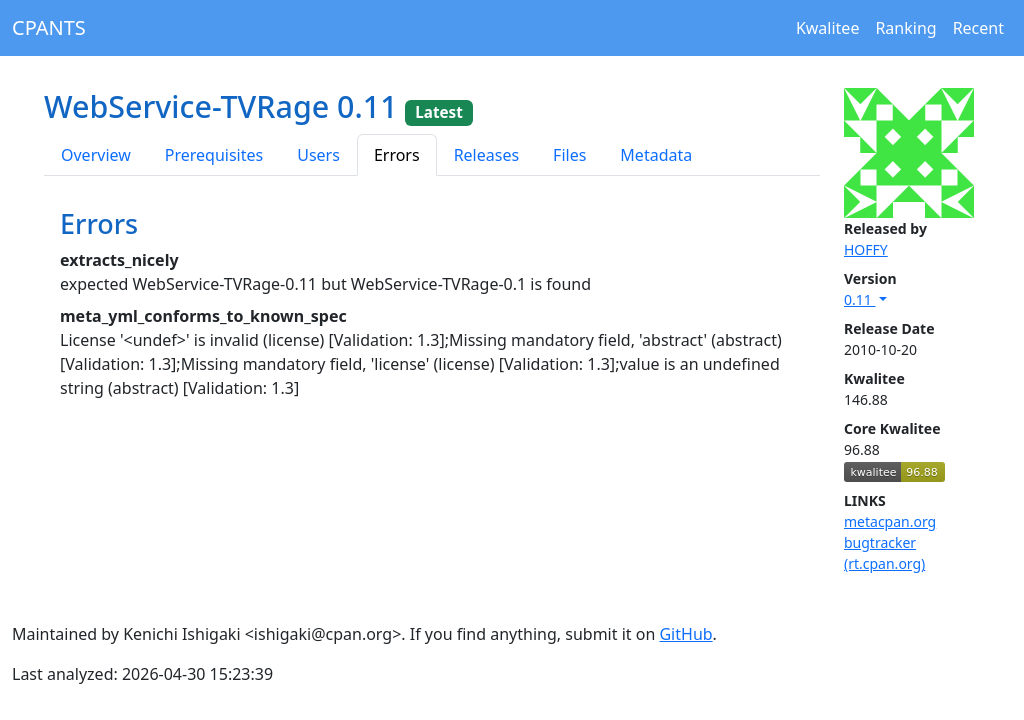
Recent (978, 28)
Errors (397, 155)
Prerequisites (214, 155)
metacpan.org (890, 521)
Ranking (905, 28)
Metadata (656, 155)
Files (569, 155)
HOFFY (866, 249)
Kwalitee (828, 28)
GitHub (685, 634)
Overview (96, 155)
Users (318, 155)
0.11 (859, 299)
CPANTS (49, 27)
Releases (486, 155)
